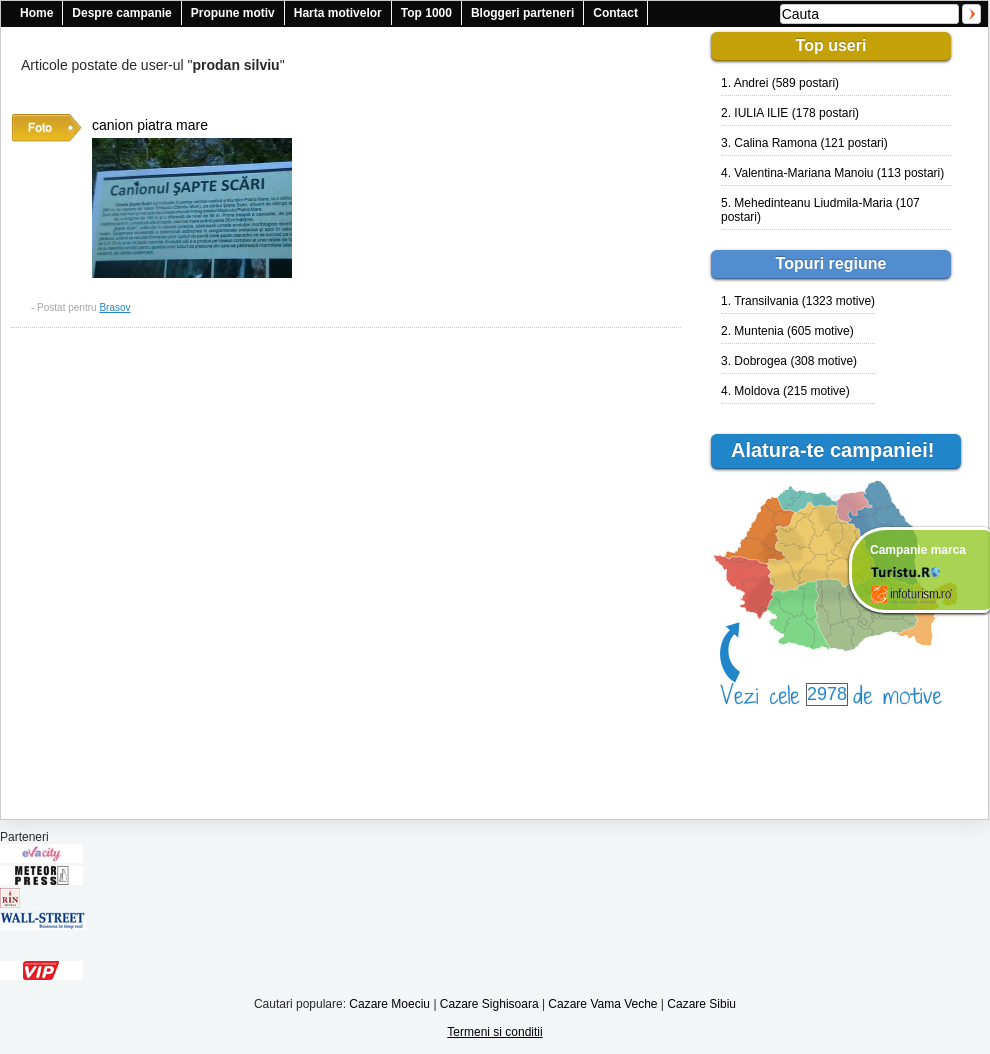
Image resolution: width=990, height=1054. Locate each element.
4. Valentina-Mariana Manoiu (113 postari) (832, 173)
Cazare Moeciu (389, 1004)
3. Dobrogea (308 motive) (789, 361)
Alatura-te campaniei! (841, 450)
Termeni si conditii (494, 1032)
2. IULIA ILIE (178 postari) (790, 113)
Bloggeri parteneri (522, 13)
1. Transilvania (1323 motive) (798, 301)
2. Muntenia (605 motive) (787, 331)
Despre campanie (121, 13)
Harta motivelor (338, 13)
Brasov (114, 307)
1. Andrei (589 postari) (780, 83)
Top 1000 (426, 13)
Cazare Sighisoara (489, 1004)
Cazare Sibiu (701, 1004)
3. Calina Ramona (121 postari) (804, 143)
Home (36, 13)
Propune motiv (233, 13)
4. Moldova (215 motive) (785, 391)
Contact (615, 13)
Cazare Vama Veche (602, 1004)
